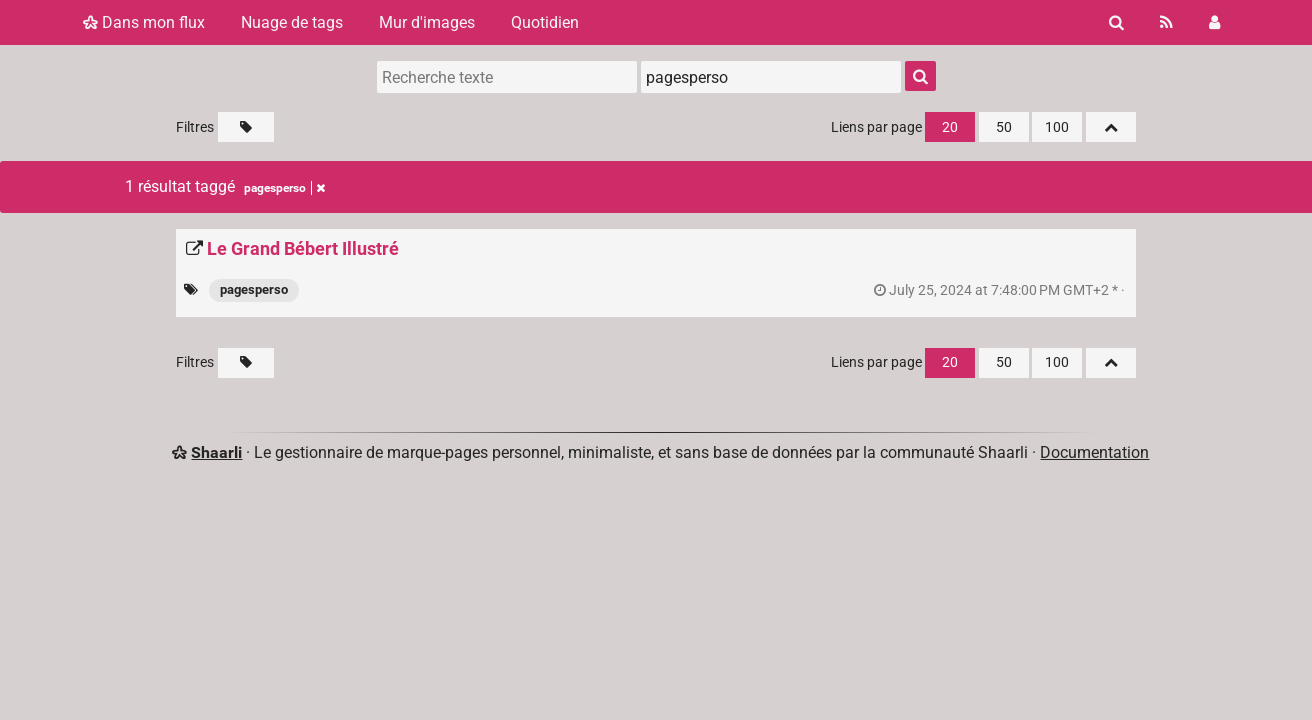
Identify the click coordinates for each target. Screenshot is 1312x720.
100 (1057, 127)
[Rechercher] (1116, 22)
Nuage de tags (292, 22)
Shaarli (216, 452)
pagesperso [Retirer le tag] (284, 188)
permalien (1001, 290)
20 (950, 127)
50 (1004, 127)
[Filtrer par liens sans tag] (246, 127)
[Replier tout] (1111, 127)
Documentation (1094, 452)
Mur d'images (427, 22)
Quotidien (545, 22)
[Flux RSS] (1166, 22)
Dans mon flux (144, 22)
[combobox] (771, 77)
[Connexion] (1214, 22)
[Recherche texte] (507, 77)
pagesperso (254, 289)
